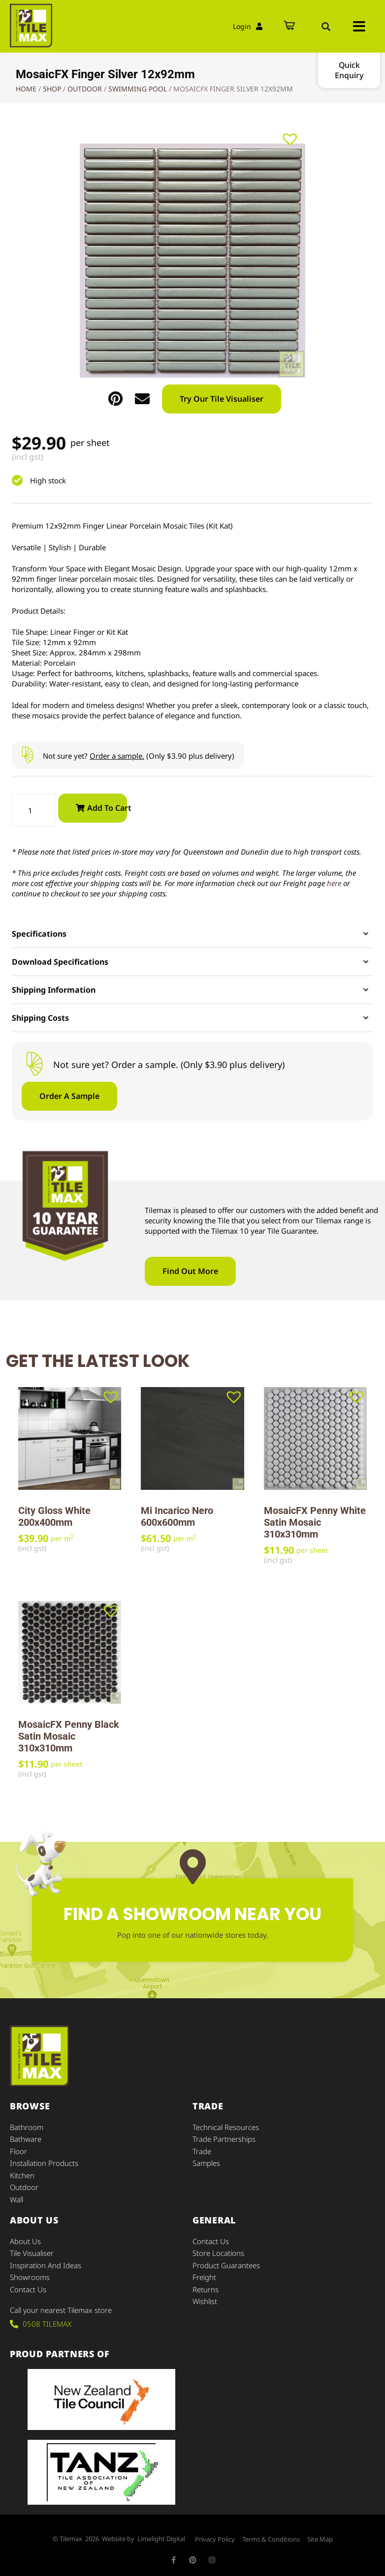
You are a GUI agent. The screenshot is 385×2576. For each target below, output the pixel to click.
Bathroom (26, 2127)
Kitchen (22, 2174)
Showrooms (30, 2275)
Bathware (25, 2139)
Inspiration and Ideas (45, 2263)
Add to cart (107, 807)
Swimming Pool (137, 88)
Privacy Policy (215, 2536)
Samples (206, 2162)
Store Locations (218, 2251)
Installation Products (44, 2162)
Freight (204, 2275)
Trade (201, 2151)
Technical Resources (225, 2127)
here (334, 883)
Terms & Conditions (271, 2536)
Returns (205, 2287)
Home (26, 88)
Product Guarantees (226, 2263)
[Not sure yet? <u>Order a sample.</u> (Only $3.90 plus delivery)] (27, 755)
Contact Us (28, 2287)
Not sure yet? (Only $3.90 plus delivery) (138, 756)
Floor (18, 2151)
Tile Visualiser (32, 2251)
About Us (25, 2240)
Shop (52, 88)
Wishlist (204, 2299)
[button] (326, 26)
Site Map (320, 2536)
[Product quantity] (34, 810)
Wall (16, 2198)
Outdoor (84, 88)
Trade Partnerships (224, 2139)
